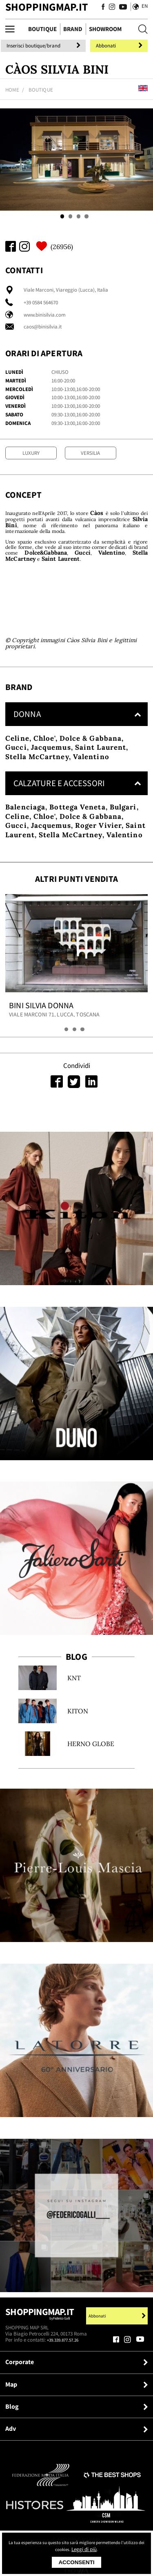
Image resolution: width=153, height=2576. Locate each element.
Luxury (31, 453)
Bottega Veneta (77, 833)
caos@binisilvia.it (43, 327)
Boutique (42, 29)
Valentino (91, 782)
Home (12, 90)
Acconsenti (76, 2562)
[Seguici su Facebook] (102, 7)
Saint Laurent (100, 773)
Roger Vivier (98, 851)
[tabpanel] (76, 160)
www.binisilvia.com (45, 315)
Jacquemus (51, 773)
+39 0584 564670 (41, 303)
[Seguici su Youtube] (120, 7)
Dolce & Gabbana (91, 764)
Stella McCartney (37, 782)
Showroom (105, 29)
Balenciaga (25, 833)
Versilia (90, 453)
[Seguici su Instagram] (111, 7)
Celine (17, 764)
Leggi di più (99, 2549)
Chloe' (44, 764)
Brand (72, 29)
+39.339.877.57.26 (65, 2365)
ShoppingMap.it (46, 6)
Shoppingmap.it (39, 2341)
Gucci (16, 773)
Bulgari (123, 833)
